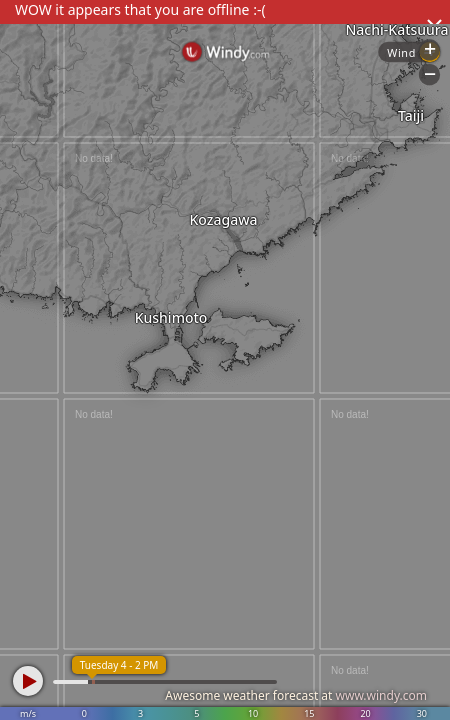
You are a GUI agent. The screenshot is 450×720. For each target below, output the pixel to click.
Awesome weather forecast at (296, 695)
